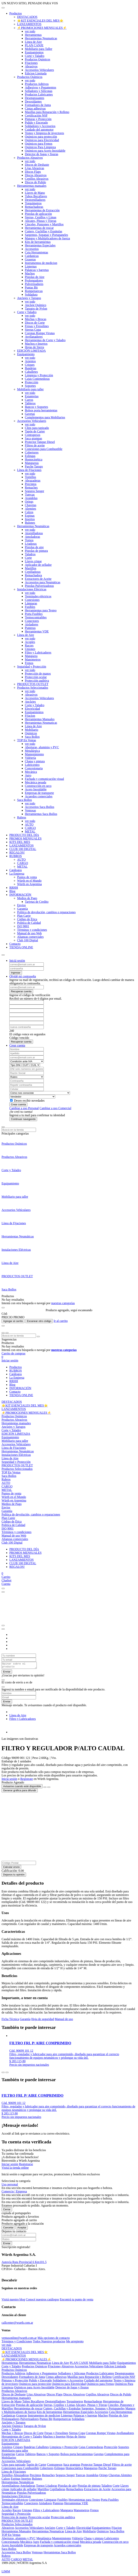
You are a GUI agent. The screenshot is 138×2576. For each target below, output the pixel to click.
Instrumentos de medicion (41, 263)
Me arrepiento (75, 2342)
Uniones (30, 649)
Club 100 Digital (27, 940)
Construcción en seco (38, 786)
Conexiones (32, 599)
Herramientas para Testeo (41, 610)
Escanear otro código (39, 1321)
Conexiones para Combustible (43, 449)
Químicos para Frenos (38, 143)
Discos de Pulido (35, 182)
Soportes (30, 385)
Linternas (31, 266)
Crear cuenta (17, 1045)
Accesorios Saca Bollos (39, 807)
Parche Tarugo (34, 466)
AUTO (29, 824)
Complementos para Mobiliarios (45, 417)
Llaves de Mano (35, 192)
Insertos (30, 519)
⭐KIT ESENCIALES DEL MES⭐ (40, 20)
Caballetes (31, 371)
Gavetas (30, 413)
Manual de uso (64, 2020)
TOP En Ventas (26, 740)
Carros (29, 399)
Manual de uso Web (29, 933)
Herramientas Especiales (40, 245)
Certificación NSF (36, 115)
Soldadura (31, 294)
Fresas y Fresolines (37, 326)
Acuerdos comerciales (38, 796)
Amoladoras (32, 536)
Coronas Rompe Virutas (40, 333)
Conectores (32, 621)
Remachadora (33, 575)
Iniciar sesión (10, 2165)
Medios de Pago (27, 898)
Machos (30, 273)
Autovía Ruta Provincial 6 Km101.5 (24, 2263)
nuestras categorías (63, 1303)
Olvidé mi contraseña (22, 976)
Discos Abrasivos (36, 175)
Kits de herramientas (38, 242)
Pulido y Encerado (36, 122)
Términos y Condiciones (17, 2342)
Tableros (30, 403)
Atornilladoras (34, 533)
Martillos (30, 568)
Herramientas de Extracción (42, 210)
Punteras (30, 628)
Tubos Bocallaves (36, 196)
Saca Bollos (32, 736)
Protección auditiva (37, 680)
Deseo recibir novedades (29, 1100)
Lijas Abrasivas (34, 168)
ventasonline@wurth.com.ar (19, 2339)
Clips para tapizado (37, 428)
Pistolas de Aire (34, 277)
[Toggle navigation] (3, 1325)
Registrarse (26, 2165)
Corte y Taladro (34, 56)
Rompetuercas (34, 291)
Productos (15, 13)
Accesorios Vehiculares (39, 70)
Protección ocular (36, 677)
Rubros (21, 817)
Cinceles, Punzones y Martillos (44, 224)
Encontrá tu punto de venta (76, 2300)
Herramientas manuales (31, 185)
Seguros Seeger (34, 491)
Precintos (31, 484)
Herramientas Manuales (39, 719)
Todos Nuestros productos (49, 2342)
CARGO (30, 828)
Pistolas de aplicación (38, 213)
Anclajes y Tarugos (29, 298)
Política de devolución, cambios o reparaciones (46, 912)
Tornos (29, 540)
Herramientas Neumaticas (41, 38)
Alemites (30, 508)
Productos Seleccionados (32, 687)
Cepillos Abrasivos (36, 178)
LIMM (6, 2572)
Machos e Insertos (36, 343)
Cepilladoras (33, 571)
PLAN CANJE (34, 45)
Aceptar (21, 2228)
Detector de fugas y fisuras (41, 154)
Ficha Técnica (10, 2020)
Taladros (30, 554)
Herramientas (33, 34)
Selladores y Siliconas (38, 91)
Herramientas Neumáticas (33, 526)
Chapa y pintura (35, 761)
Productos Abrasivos (30, 157)
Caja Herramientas (36, 252)
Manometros (33, 659)
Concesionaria (34, 768)
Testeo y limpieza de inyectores (44, 133)
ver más (6, 2346)
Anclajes (30, 701)
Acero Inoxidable (36, 789)
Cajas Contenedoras (37, 378)
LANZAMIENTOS (29, 24)
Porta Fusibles (34, 614)
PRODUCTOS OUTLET (32, 684)
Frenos (29, 663)
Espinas (30, 515)
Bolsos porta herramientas (41, 410)
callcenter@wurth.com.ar (17, 2323)
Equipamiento (26, 354)
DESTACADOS (27, 17)
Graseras (30, 259)
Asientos (30, 361)
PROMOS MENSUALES (25, 838)
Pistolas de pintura (36, 550)
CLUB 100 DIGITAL (22, 849)
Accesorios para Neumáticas (42, 582)
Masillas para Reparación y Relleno (47, 112)
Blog (12, 891)
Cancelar (8, 2228)
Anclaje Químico (35, 305)
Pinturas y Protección (38, 119)
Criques (30, 364)
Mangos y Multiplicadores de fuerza (47, 238)
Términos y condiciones (32, 929)
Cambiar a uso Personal (24, 1108)
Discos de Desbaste (37, 164)
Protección (31, 382)
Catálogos (15, 870)
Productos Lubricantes (39, 94)
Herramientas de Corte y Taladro (45, 340)
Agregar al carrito (13, 1321)
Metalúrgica (32, 750)
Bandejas (30, 368)
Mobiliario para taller (30, 389)
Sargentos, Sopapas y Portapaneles (46, 235)
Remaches (31, 487)
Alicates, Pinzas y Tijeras (40, 220)
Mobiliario (31, 729)
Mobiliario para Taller (38, 48)
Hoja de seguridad (42, 2020)
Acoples (30, 642)
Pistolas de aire (34, 547)
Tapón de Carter (35, 431)
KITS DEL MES (19, 842)
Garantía (22, 908)
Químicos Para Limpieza (40, 147)
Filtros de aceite (35, 445)
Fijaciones (31, 63)
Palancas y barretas (37, 270)
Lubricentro (32, 764)
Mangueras (32, 463)
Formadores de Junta (38, 105)
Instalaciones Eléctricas (31, 589)
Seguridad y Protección (31, 666)
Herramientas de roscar (39, 227)
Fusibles (30, 607)
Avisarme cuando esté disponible (22, 1787)
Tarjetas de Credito (37, 901)
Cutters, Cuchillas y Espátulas (43, 231)
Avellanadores (34, 336)
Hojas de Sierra (34, 347)
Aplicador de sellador (38, 564)
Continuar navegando (23, 1119)
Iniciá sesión (17, 960)
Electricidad (32, 708)
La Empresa (16, 873)
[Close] (3, 7)
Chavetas (30, 505)
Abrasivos (31, 66)
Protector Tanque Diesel (40, 442)
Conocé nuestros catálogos (42, 2300)
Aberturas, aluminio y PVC (42, 747)
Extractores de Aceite (38, 578)
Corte (28, 557)
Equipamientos (34, 52)
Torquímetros (33, 203)
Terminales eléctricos (38, 596)
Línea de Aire (25, 635)
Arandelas (31, 498)
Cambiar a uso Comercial (55, 1108)
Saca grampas (33, 438)
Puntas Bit (31, 287)
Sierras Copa (33, 329)
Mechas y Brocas (35, 319)
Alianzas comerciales (30, 936)
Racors (29, 645)
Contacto (15, 943)
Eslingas (30, 456)
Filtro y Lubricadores (38, 652)
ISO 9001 (23, 926)
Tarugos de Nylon (36, 308)
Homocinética (33, 459)
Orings (29, 501)
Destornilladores (35, 199)
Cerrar (6, 2210)
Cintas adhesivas (35, 108)
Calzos (29, 512)
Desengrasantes (34, 98)
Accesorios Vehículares (31, 421)
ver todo (30, 31)
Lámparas (31, 603)
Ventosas (30, 810)
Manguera (31, 656)
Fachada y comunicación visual (44, 778)
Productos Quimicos (37, 59)
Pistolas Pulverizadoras (39, 585)
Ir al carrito (61, 1321)
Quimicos (31, 733)
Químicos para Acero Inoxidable (45, 150)
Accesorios (32, 249)
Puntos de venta (27, 877)
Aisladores (31, 624)
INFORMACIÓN (20, 894)
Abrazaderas (32, 480)
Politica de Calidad (29, 922)
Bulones (30, 522)
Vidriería (30, 757)
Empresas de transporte (39, 793)
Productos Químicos (29, 77)
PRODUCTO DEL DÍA (24, 835)
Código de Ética (27, 919)
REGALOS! (17, 852)
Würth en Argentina (29, 884)
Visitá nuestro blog (13, 2300)
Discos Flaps (33, 171)
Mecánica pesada (35, 782)
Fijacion (30, 715)
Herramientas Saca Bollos (41, 814)
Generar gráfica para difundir (19, 1791)
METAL (30, 831)
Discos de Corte (35, 322)
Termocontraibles (36, 617)
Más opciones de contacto (54, 2339)
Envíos (21, 905)
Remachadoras (34, 206)
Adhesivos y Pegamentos (40, 87)
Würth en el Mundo (29, 880)
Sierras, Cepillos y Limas (40, 217)
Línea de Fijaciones (29, 470)
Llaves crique (33, 561)
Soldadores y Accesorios (40, 126)
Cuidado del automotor (39, 129)
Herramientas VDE (37, 631)
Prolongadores (34, 280)
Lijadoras (31, 543)
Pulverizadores (34, 284)
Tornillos (30, 477)
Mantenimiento (34, 754)
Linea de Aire (33, 41)
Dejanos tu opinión (13, 1875)
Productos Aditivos (37, 84)
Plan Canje (24, 915)
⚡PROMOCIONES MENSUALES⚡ (42, 27)
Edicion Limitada (36, 73)
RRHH (13, 887)
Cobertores (31, 452)
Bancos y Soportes (36, 406)
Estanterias (31, 396)
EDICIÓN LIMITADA (31, 350)
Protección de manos (38, 673)
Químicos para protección (41, 136)
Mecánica (31, 771)
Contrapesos (32, 435)
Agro (28, 775)
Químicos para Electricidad (42, 140)
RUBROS (15, 856)
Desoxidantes (33, 101)
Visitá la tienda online (15, 2168)
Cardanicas (32, 256)
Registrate (26, 1780)
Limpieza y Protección (39, 375)
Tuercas (30, 494)
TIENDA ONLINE (21, 947)
